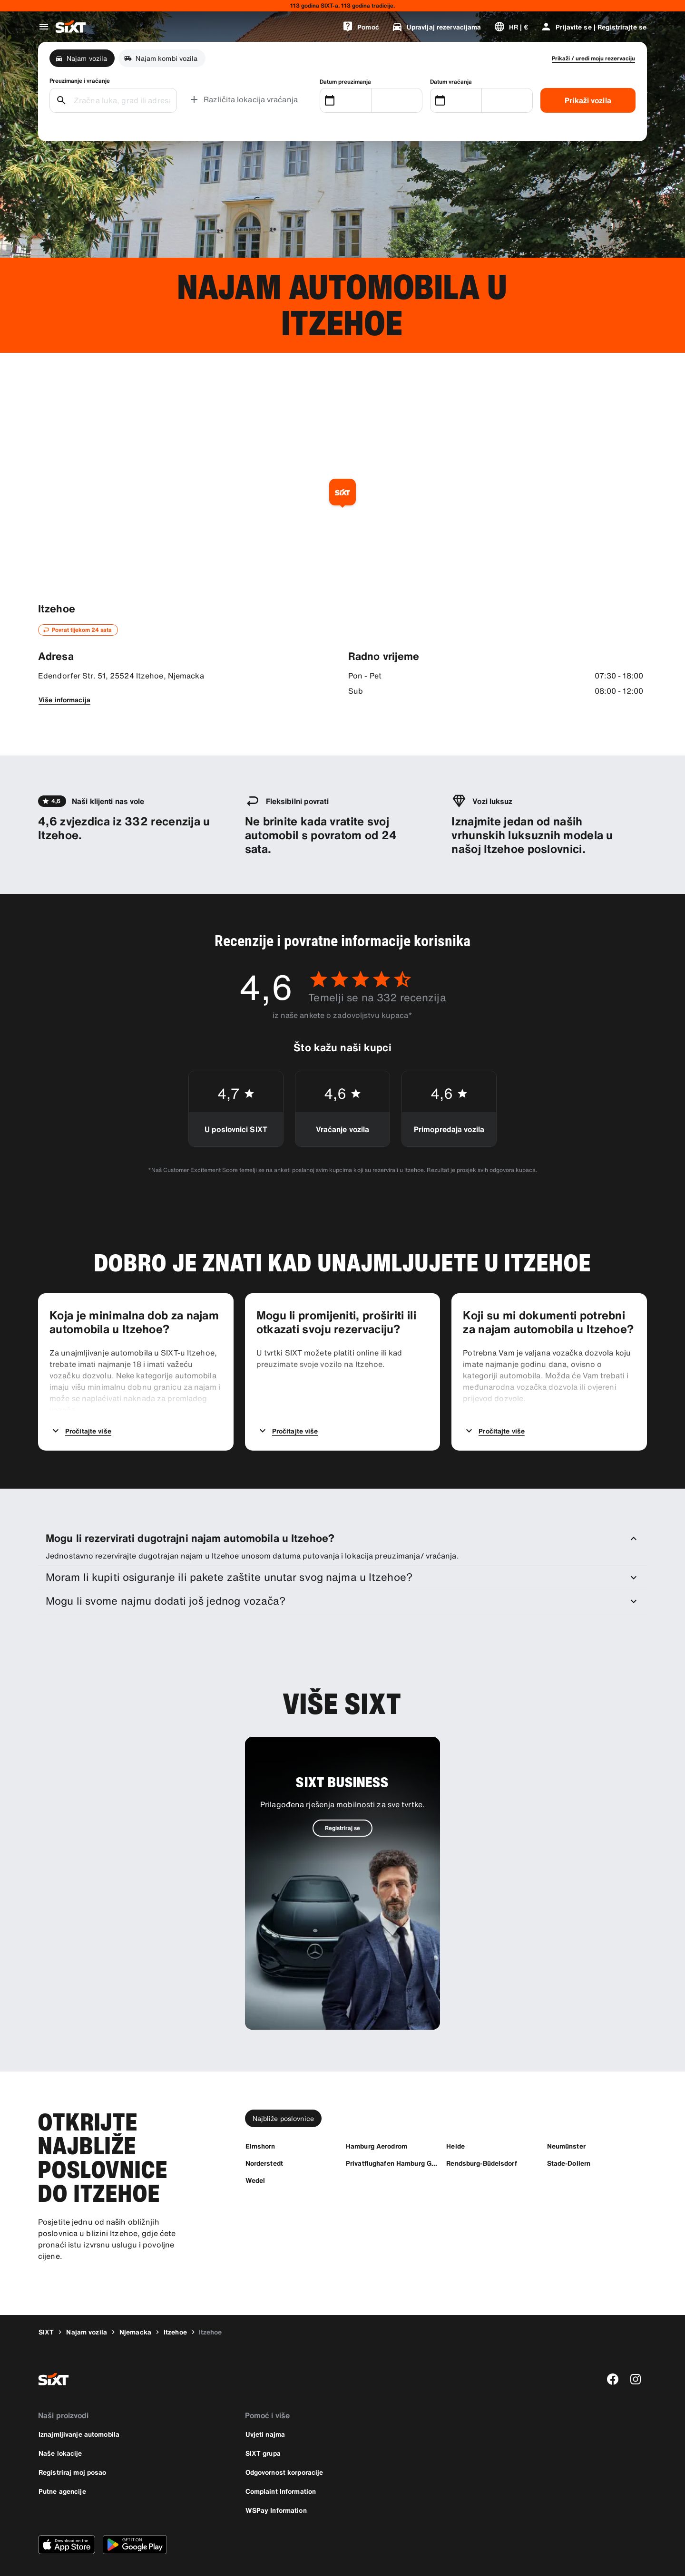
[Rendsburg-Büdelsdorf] (481, 2135)
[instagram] (635, 2351)
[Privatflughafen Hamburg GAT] (391, 2135)
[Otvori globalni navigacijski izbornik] (43, 26)
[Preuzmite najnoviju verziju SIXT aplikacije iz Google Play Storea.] (135, 2517)
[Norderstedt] (264, 2135)
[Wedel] (255, 2152)
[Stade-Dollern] (569, 2135)
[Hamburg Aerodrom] (376, 2118)
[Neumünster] (566, 2118)
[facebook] (612, 2351)
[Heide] (455, 2118)
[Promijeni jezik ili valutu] (511, 26)
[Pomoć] (361, 26)
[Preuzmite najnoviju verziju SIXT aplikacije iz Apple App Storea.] (66, 2517)
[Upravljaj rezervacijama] (436, 26)
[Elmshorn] (260, 2118)
